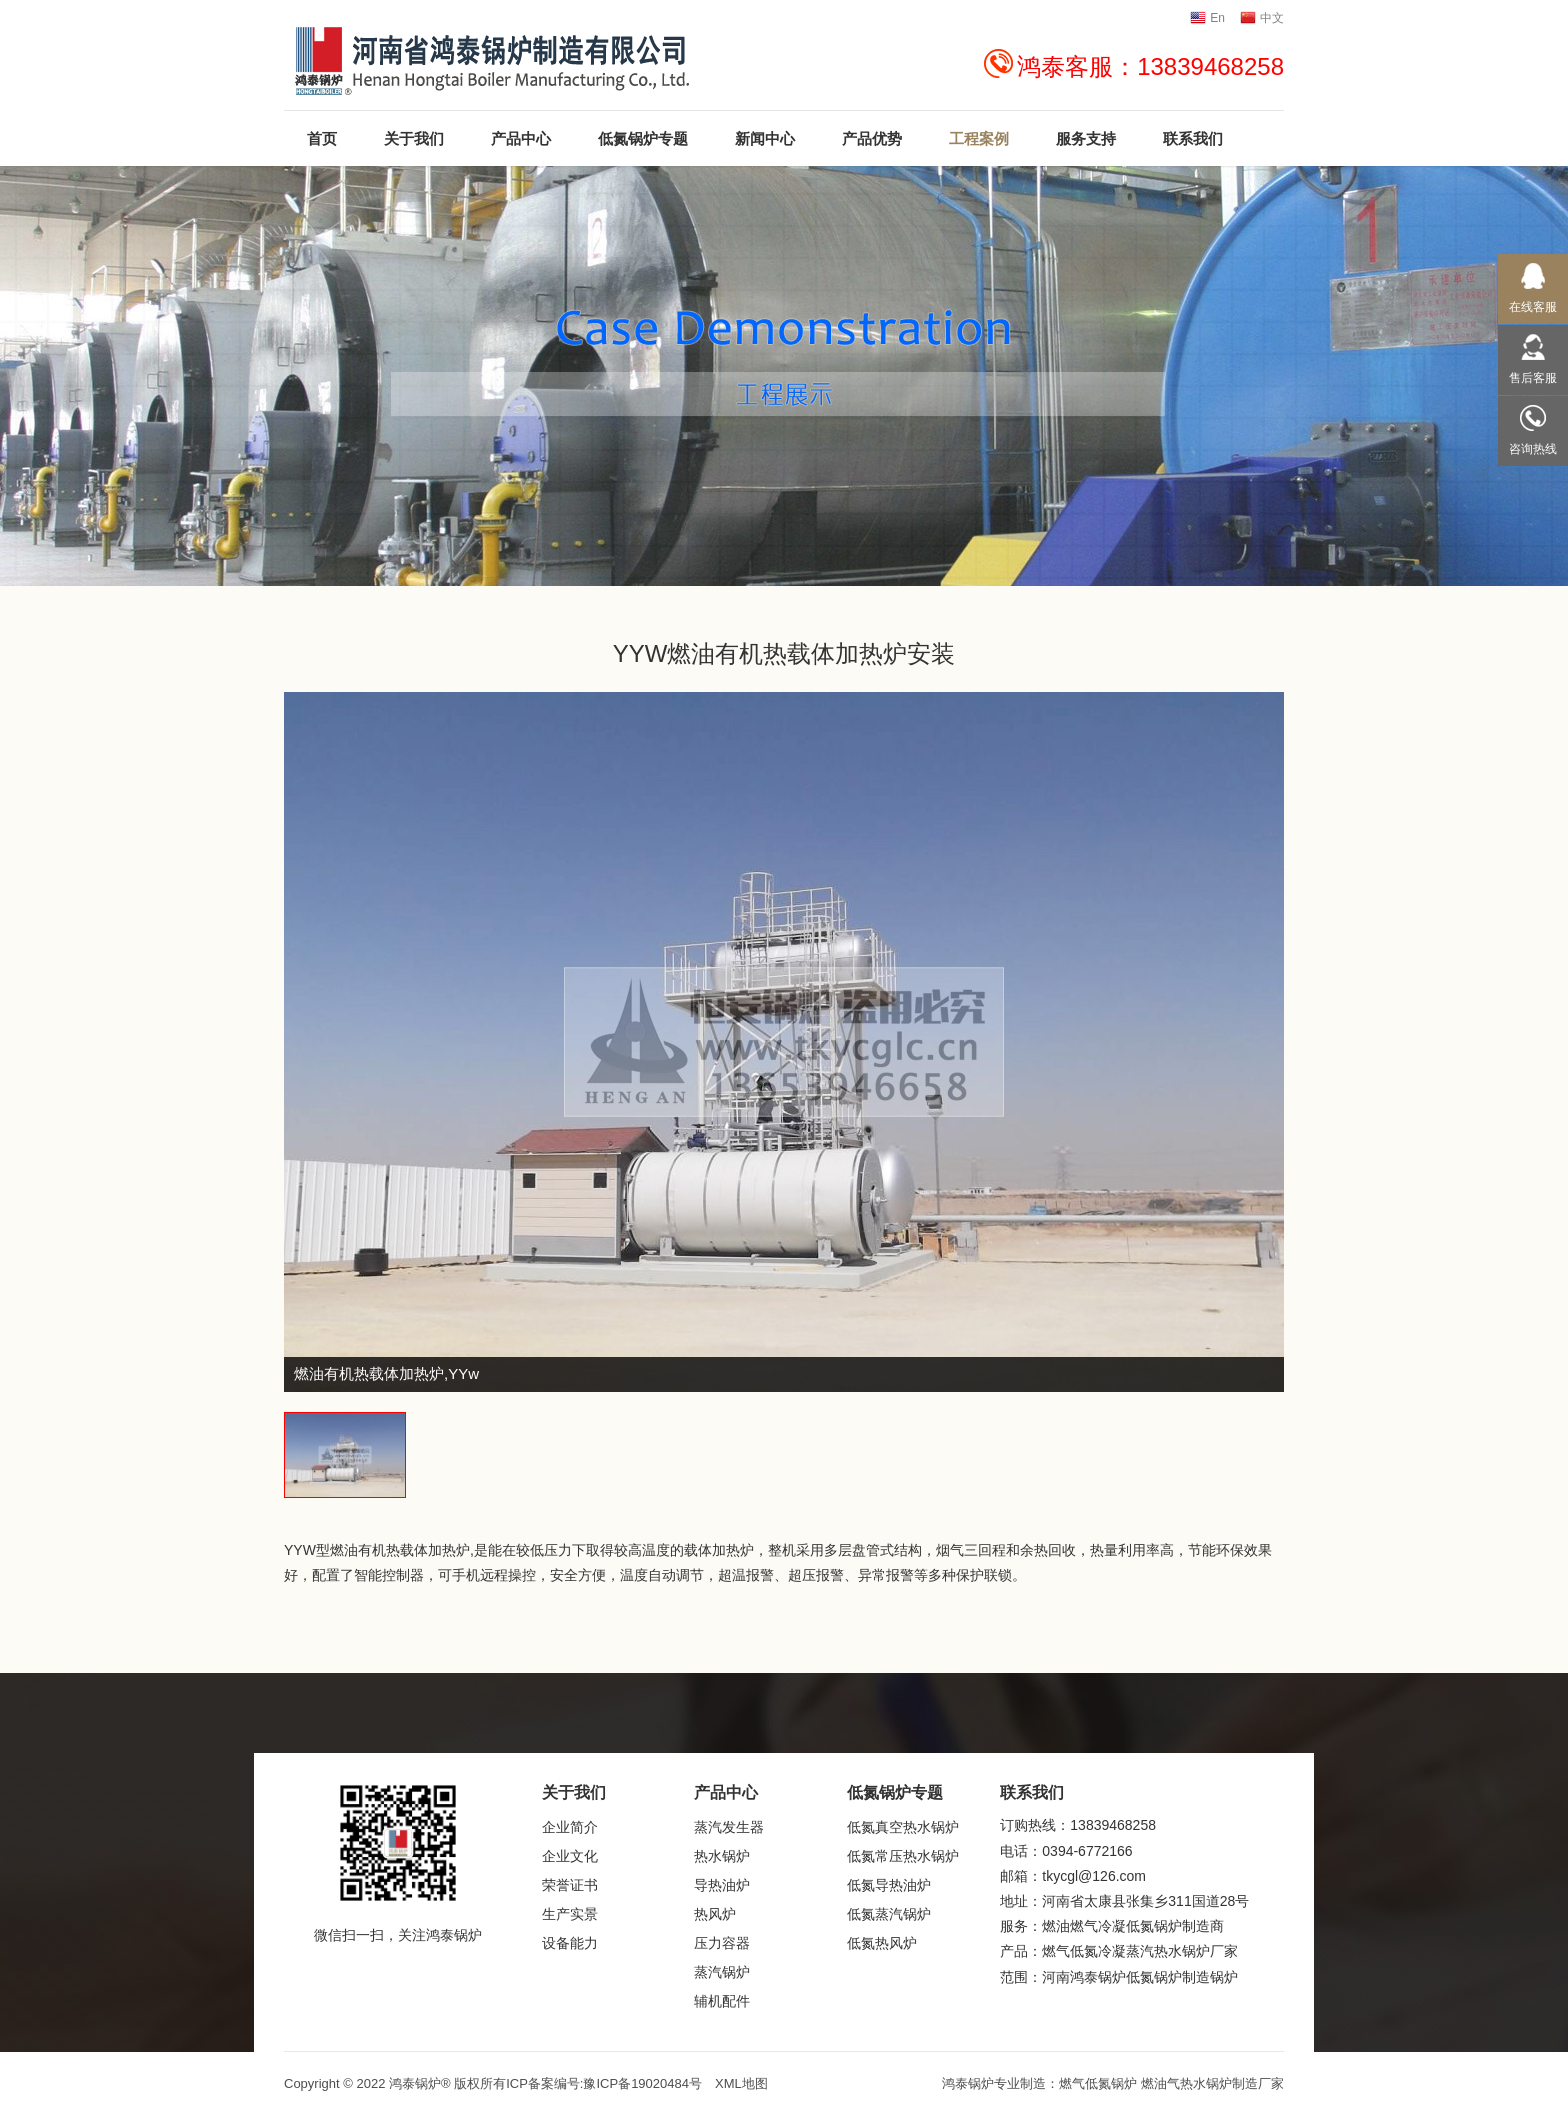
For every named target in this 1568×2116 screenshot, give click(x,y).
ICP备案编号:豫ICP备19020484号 (604, 2083)
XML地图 (741, 2083)
